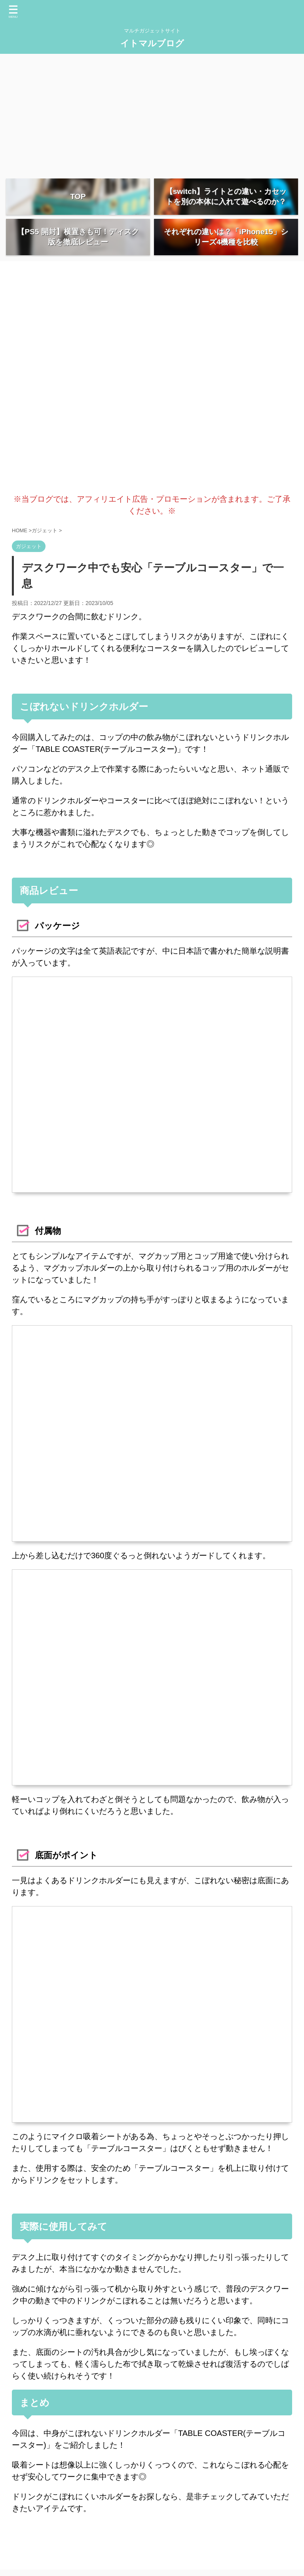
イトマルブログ (152, 43)
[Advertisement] (152, 113)
